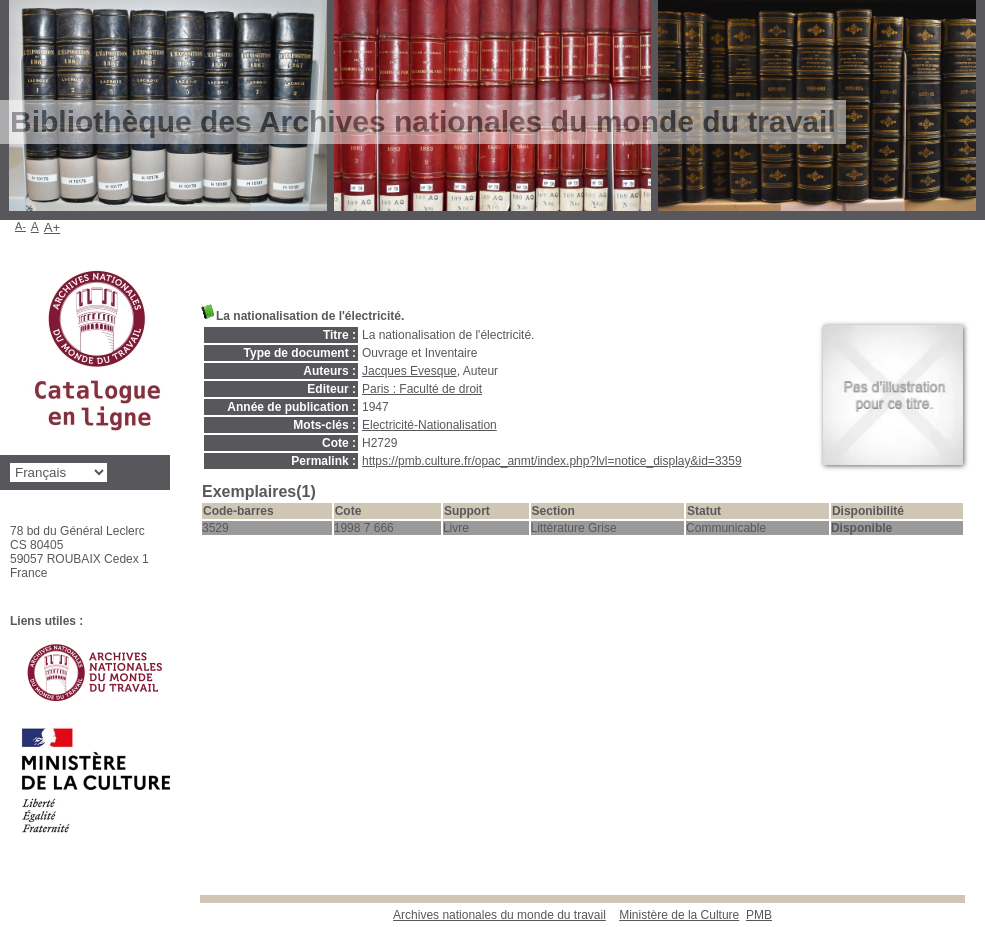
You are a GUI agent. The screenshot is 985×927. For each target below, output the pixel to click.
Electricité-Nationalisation (429, 425)
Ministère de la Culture (679, 915)
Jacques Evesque (409, 371)
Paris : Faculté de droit (422, 389)
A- (20, 226)
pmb (759, 915)
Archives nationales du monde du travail (499, 915)
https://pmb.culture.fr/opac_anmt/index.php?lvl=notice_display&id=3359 (552, 461)
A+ (52, 227)
